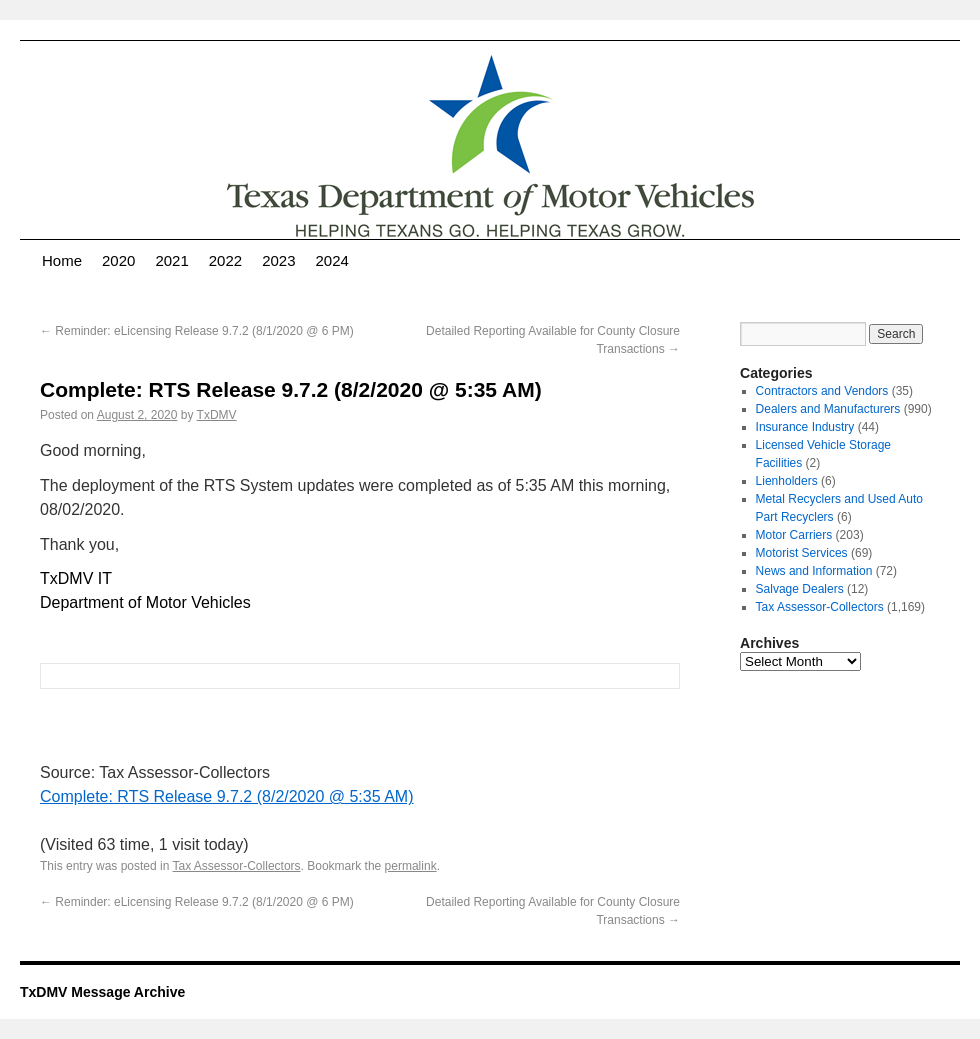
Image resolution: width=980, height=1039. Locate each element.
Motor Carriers (794, 535)
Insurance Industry (805, 427)
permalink (411, 866)
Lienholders (787, 481)
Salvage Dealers (800, 589)
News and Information (814, 571)
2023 (278, 260)
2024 (332, 260)
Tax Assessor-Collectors (237, 866)
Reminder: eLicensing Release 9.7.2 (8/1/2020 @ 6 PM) (197, 331)
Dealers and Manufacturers (828, 409)
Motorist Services (802, 553)
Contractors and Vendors (822, 391)
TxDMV (217, 415)
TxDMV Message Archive (102, 992)
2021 (171, 260)
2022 (225, 260)
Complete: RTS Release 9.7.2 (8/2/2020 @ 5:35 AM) (226, 796)
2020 (118, 260)
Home (62, 260)
